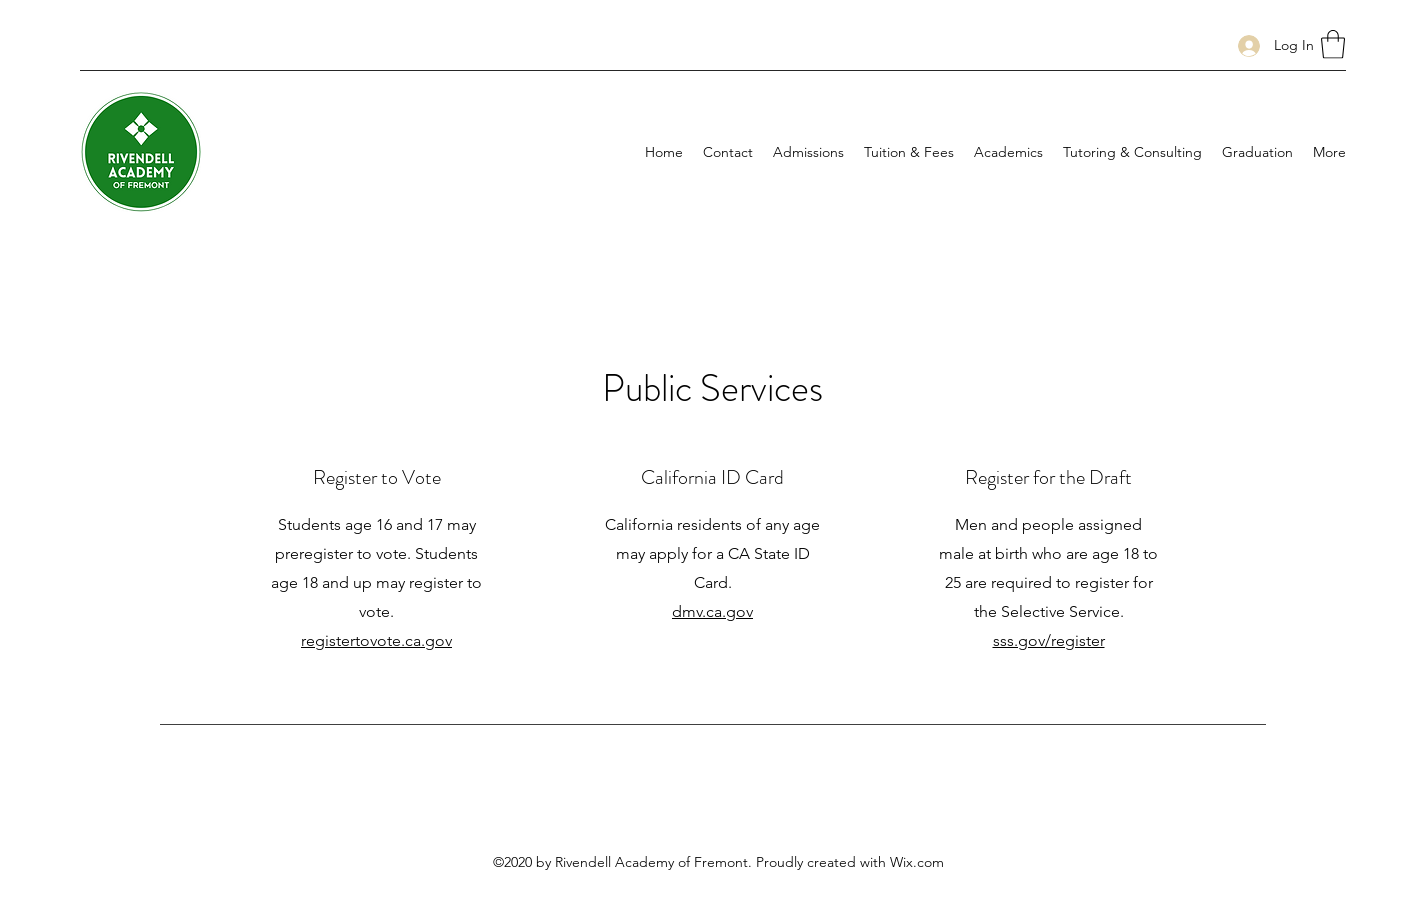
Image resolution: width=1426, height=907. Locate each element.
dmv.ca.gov (712, 611)
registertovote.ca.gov (376, 640)
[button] (1333, 44)
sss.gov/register (1049, 640)
